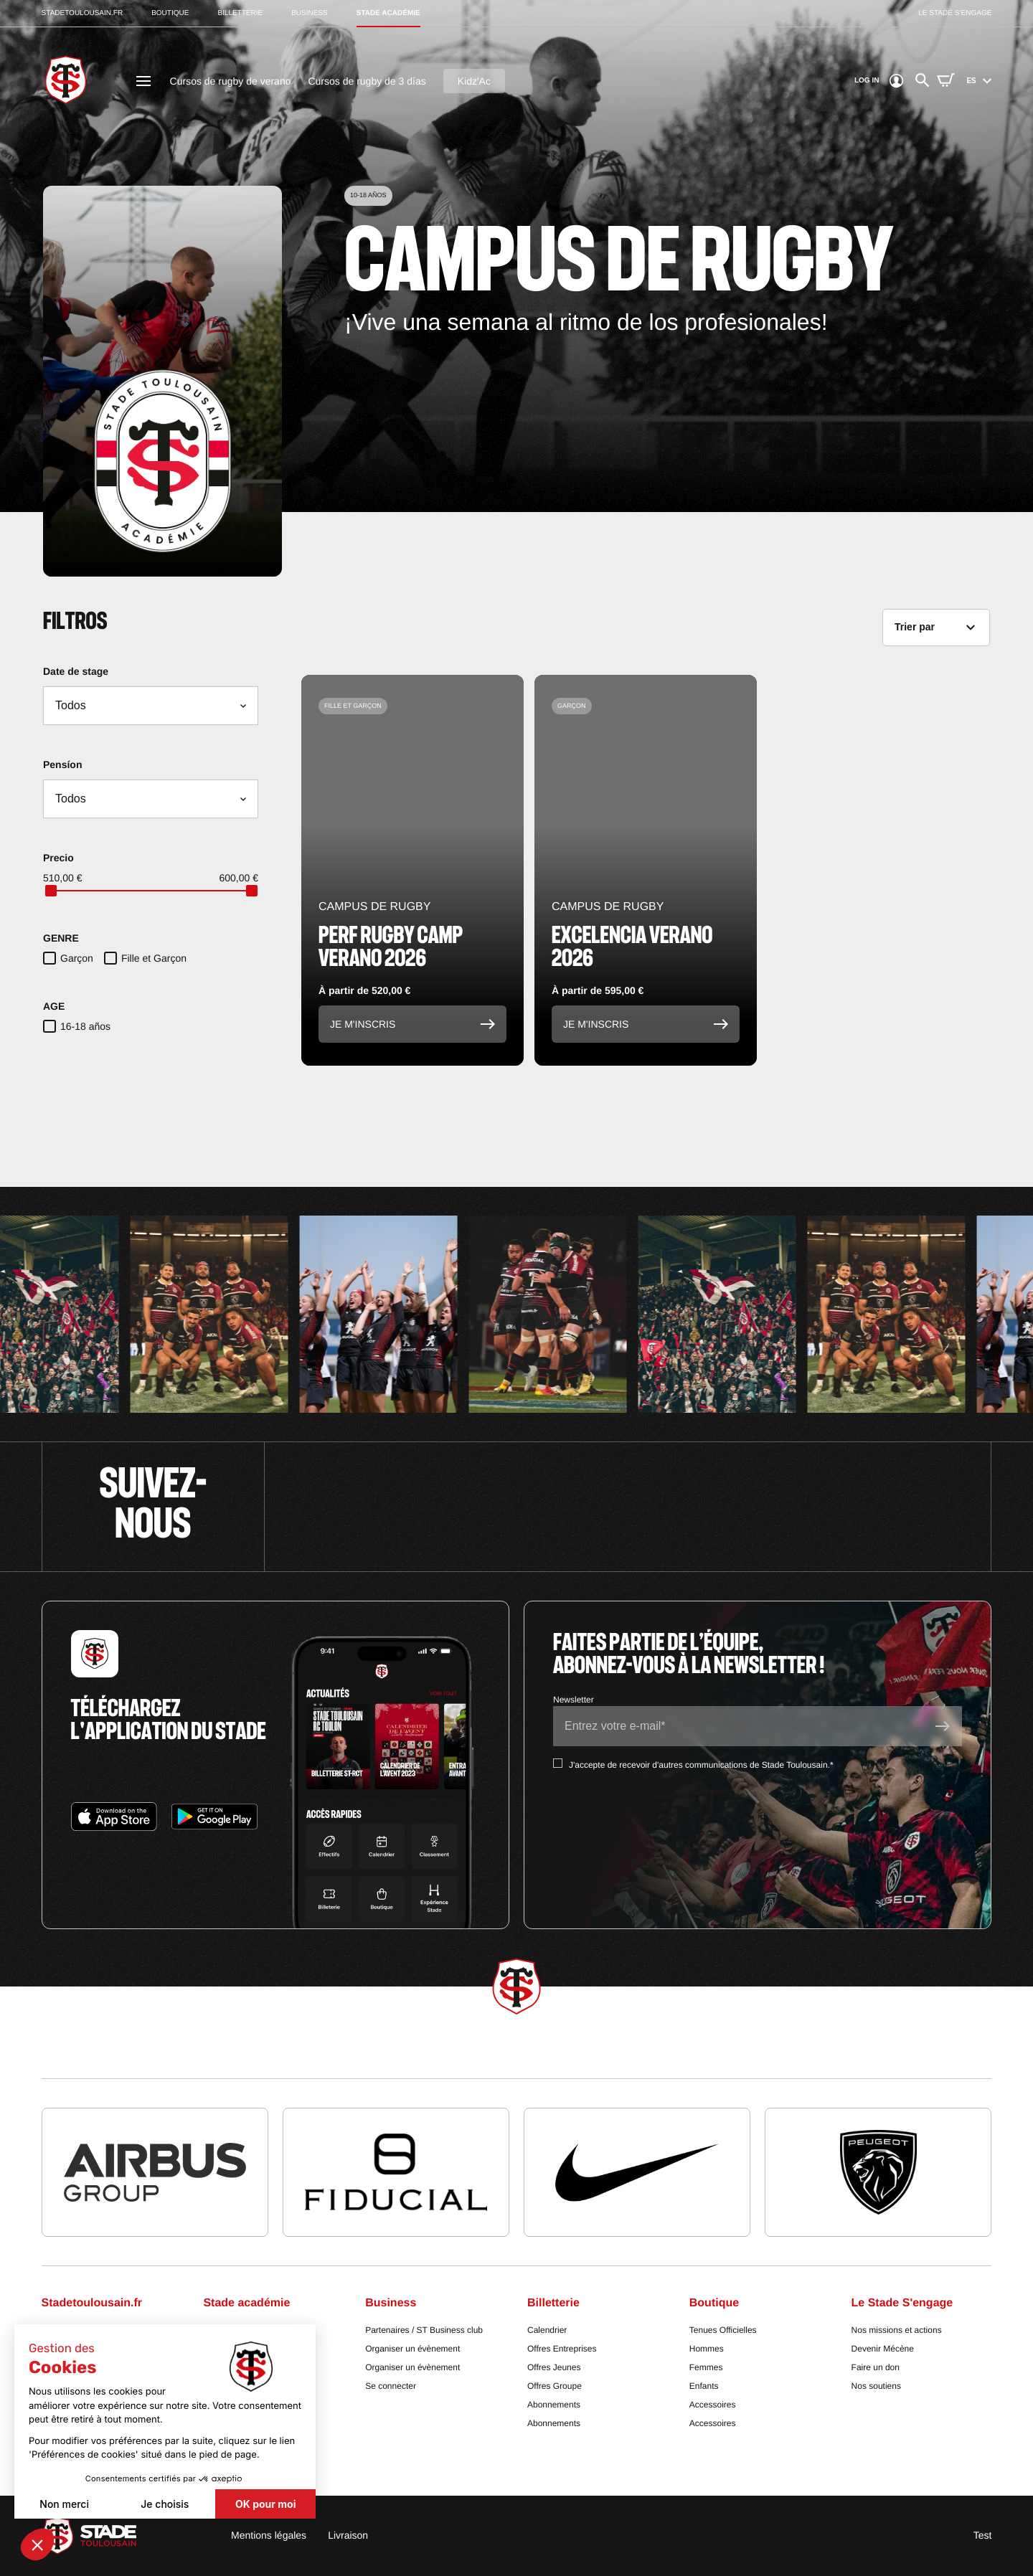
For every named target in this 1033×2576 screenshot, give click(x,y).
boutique (170, 13)
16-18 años (85, 1026)
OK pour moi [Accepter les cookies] (265, 2504)
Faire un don (876, 2367)
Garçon (76, 958)
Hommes (706, 2349)
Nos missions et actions (897, 2330)
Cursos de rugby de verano (230, 81)
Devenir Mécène (883, 2349)
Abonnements (553, 2405)
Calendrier (547, 2330)
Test (982, 2535)
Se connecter (390, 2386)
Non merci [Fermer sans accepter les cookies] (64, 2504)
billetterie (240, 13)
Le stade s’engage (954, 13)
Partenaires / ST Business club (424, 2330)
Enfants (704, 2386)
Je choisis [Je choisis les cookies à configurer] (165, 2504)
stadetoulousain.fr (82, 13)
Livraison (348, 2535)
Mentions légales (268, 2535)
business (309, 13)
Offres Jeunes (553, 2367)
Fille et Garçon (154, 958)
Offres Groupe (554, 2386)
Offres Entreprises (561, 2349)
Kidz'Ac (474, 81)
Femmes (706, 2367)
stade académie (388, 13)
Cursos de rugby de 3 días (366, 81)
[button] (37, 2544)
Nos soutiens (876, 2386)
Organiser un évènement (412, 2349)
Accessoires (712, 2405)
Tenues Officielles (723, 2330)
